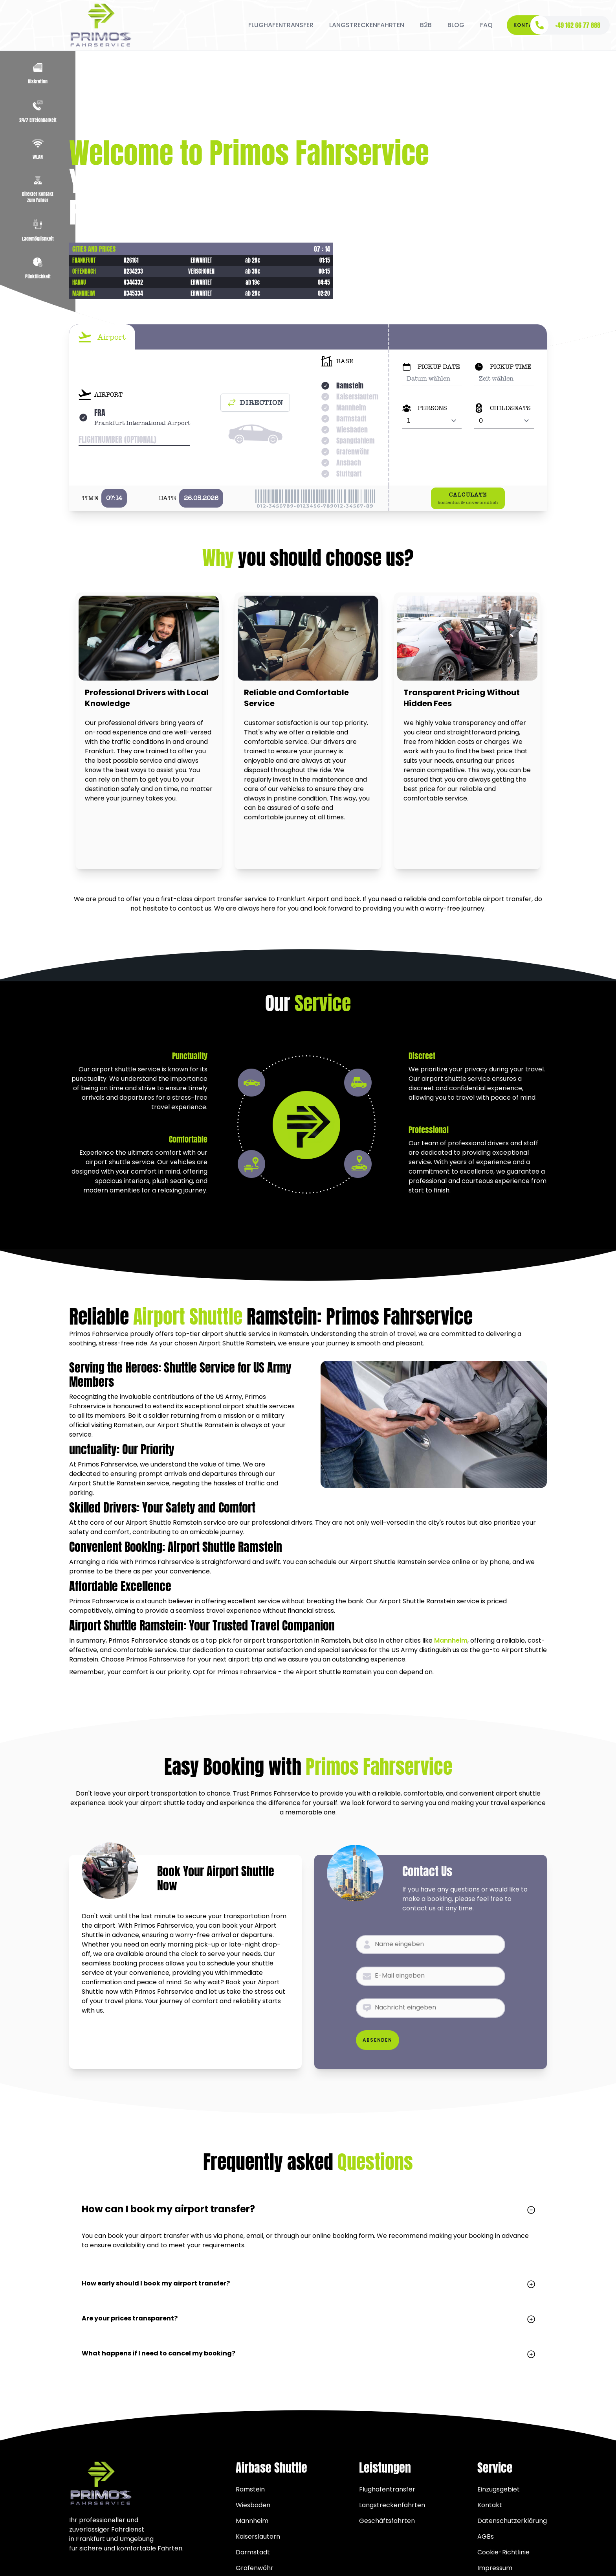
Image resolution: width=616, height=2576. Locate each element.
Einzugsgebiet (498, 2489)
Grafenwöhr (254, 2567)
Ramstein (250, 2489)
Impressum (494, 2567)
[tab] (102, 337)
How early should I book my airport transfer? (308, 2283)
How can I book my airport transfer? (308, 2208)
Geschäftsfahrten (387, 2520)
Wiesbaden (253, 2505)
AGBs (485, 2536)
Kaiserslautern (258, 2536)
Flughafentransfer (387, 2489)
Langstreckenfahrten (392, 2505)
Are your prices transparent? (308, 2318)
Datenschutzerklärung (512, 2520)
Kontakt (526, 25)
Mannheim (451, 1640)
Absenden (377, 2040)
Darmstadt (253, 2552)
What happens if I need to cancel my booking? (308, 2353)
